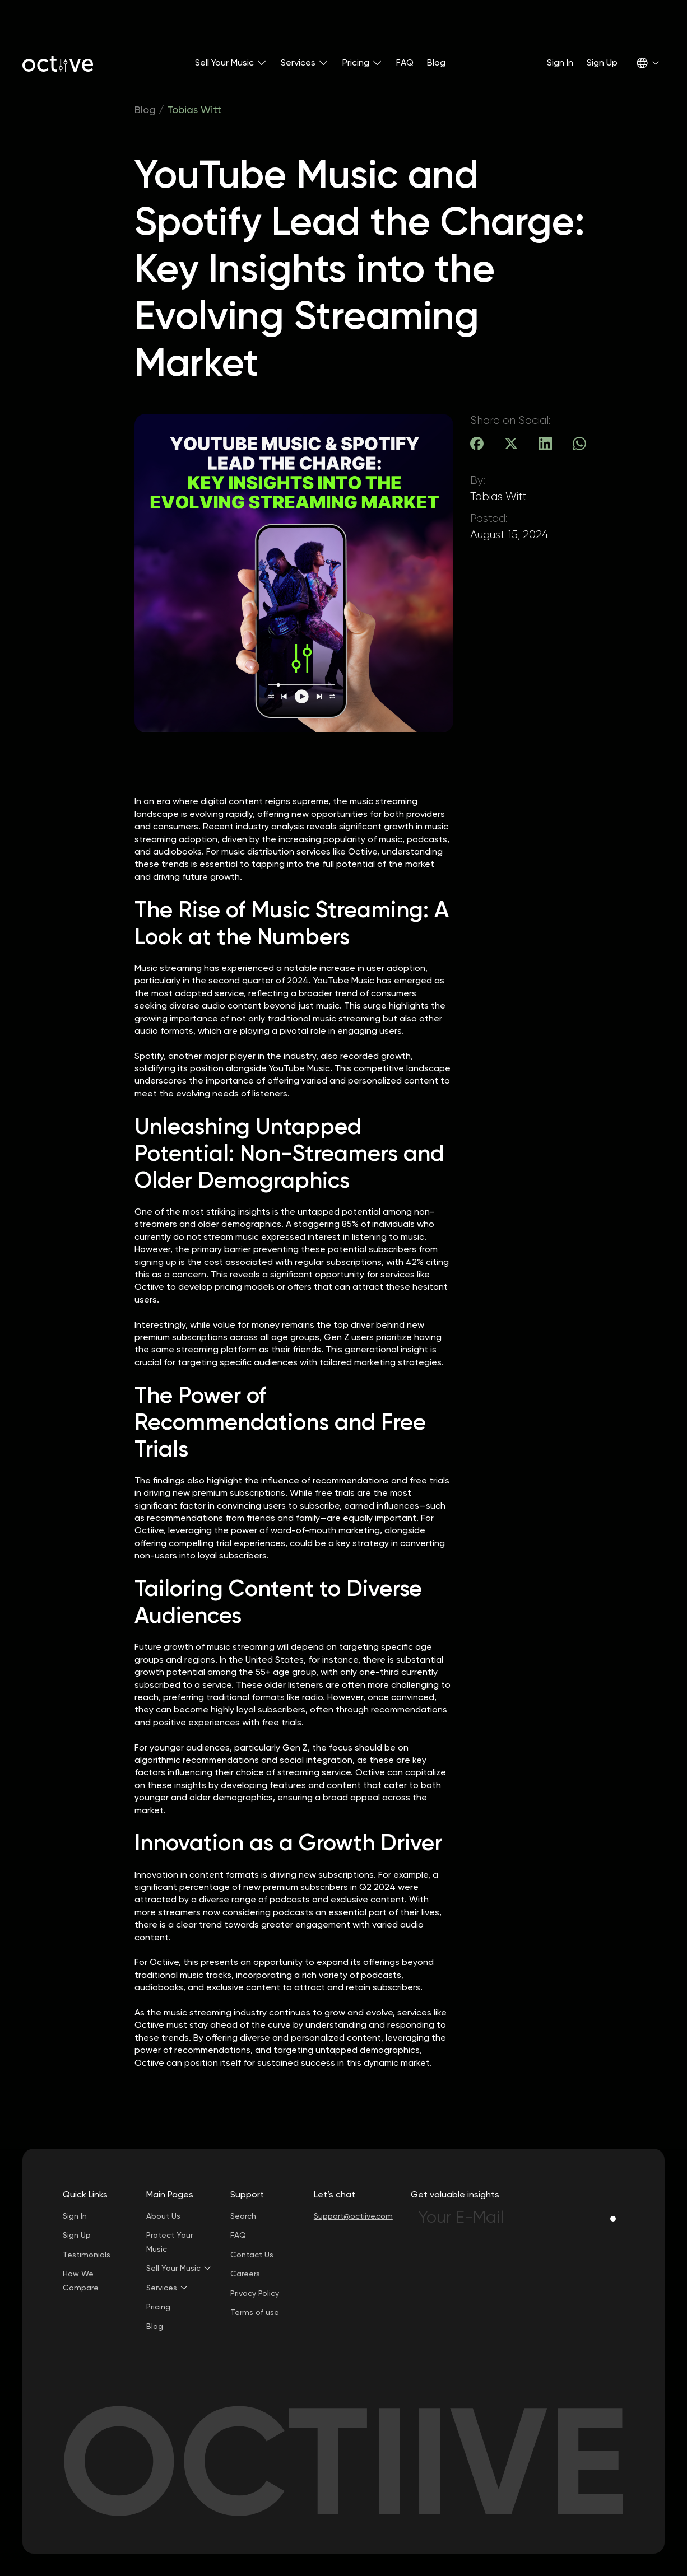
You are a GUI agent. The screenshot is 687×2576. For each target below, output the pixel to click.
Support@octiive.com (353, 2215)
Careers (245, 2273)
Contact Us (251, 2254)
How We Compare (81, 2280)
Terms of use (254, 2312)
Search (243, 2215)
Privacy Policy (254, 2293)
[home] (57, 63)
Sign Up (602, 62)
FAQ (405, 62)
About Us (163, 2215)
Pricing (158, 2306)
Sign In (560, 62)
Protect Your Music (169, 2241)
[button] (231, 62)
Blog (436, 62)
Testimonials (86, 2254)
